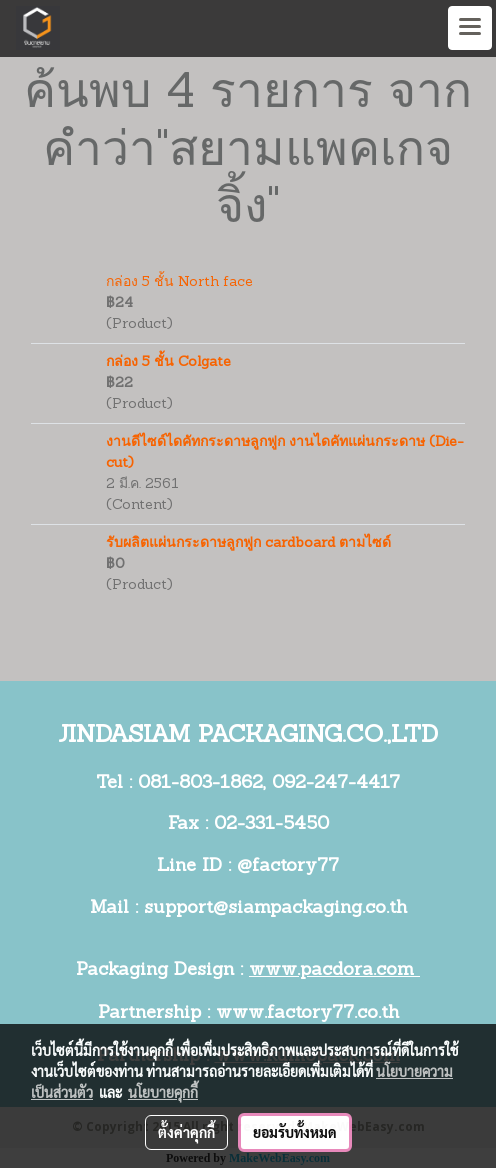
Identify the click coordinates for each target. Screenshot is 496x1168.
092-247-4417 (336, 783)
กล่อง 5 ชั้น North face (179, 282)
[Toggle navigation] (470, 28)
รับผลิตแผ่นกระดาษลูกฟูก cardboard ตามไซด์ (248, 543)
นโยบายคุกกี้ (163, 1092)
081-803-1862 (200, 783)
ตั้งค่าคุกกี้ (186, 1132)
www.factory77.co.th (307, 1013)
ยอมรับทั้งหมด (295, 1132)
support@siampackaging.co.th (275, 908)
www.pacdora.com (334, 970)
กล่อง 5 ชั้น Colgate (168, 362)
